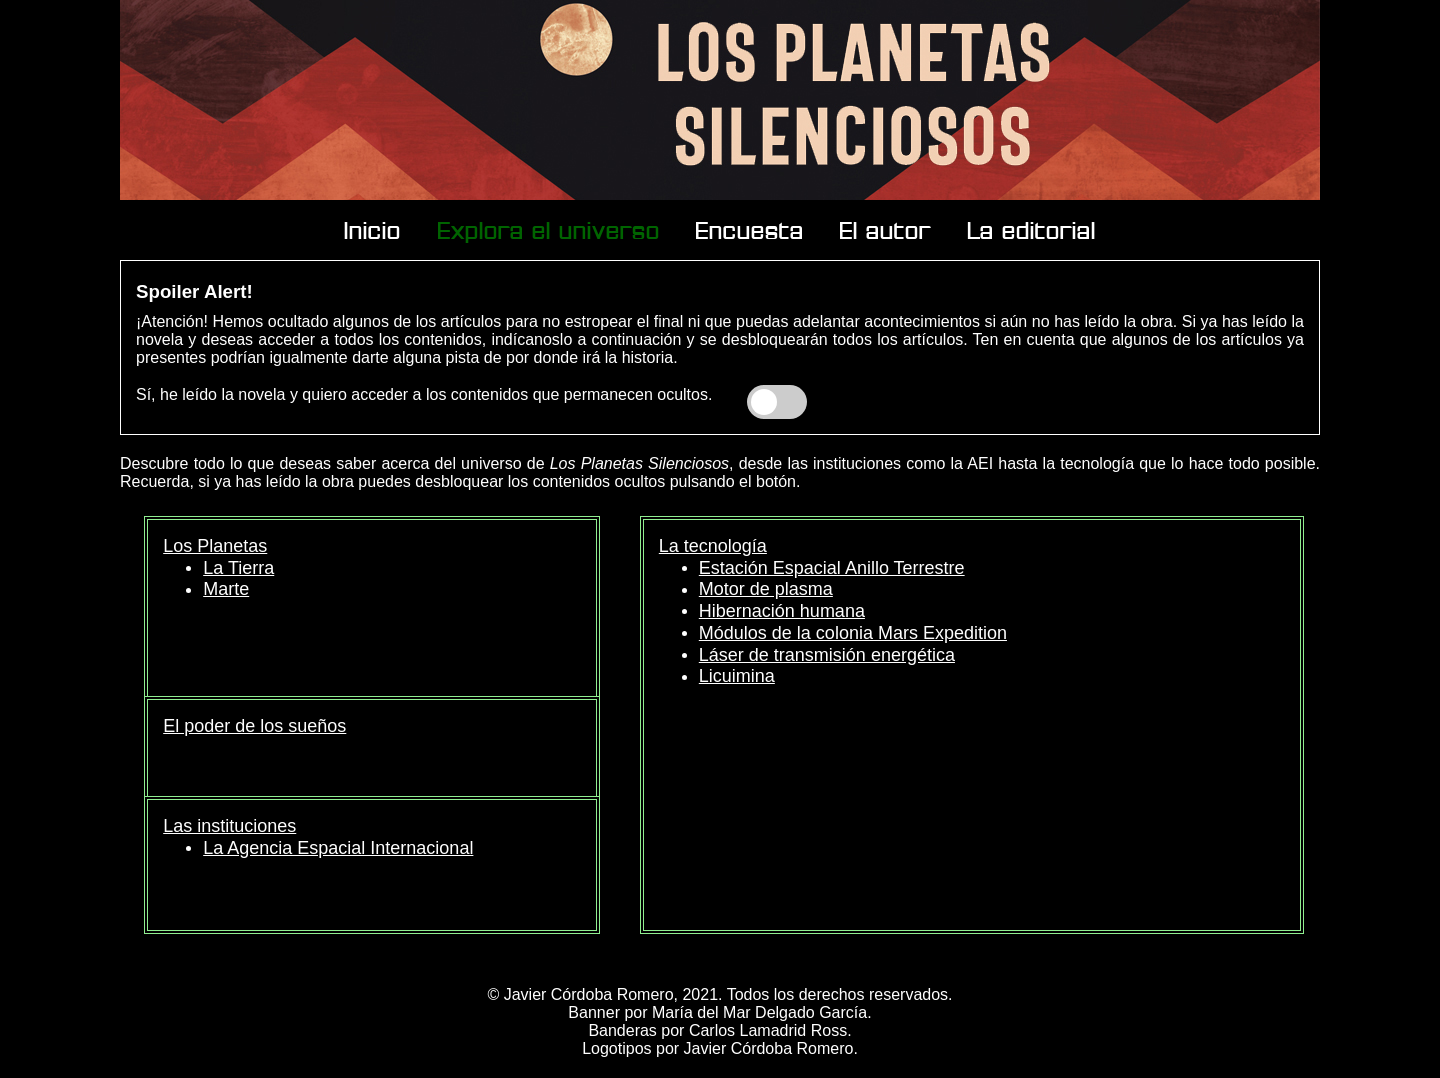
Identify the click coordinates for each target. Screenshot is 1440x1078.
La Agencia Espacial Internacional (338, 848)
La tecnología (713, 546)
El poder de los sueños (254, 726)
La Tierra (238, 568)
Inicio (372, 230)
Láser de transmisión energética (827, 655)
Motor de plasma (766, 589)
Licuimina (737, 676)
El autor (885, 230)
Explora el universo (549, 230)
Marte (226, 589)
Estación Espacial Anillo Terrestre (832, 568)
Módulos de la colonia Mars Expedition (853, 633)
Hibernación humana (782, 611)
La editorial (1032, 230)
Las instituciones (229, 826)
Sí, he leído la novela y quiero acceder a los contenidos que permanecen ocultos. (424, 394)
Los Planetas (215, 546)
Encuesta (750, 230)
